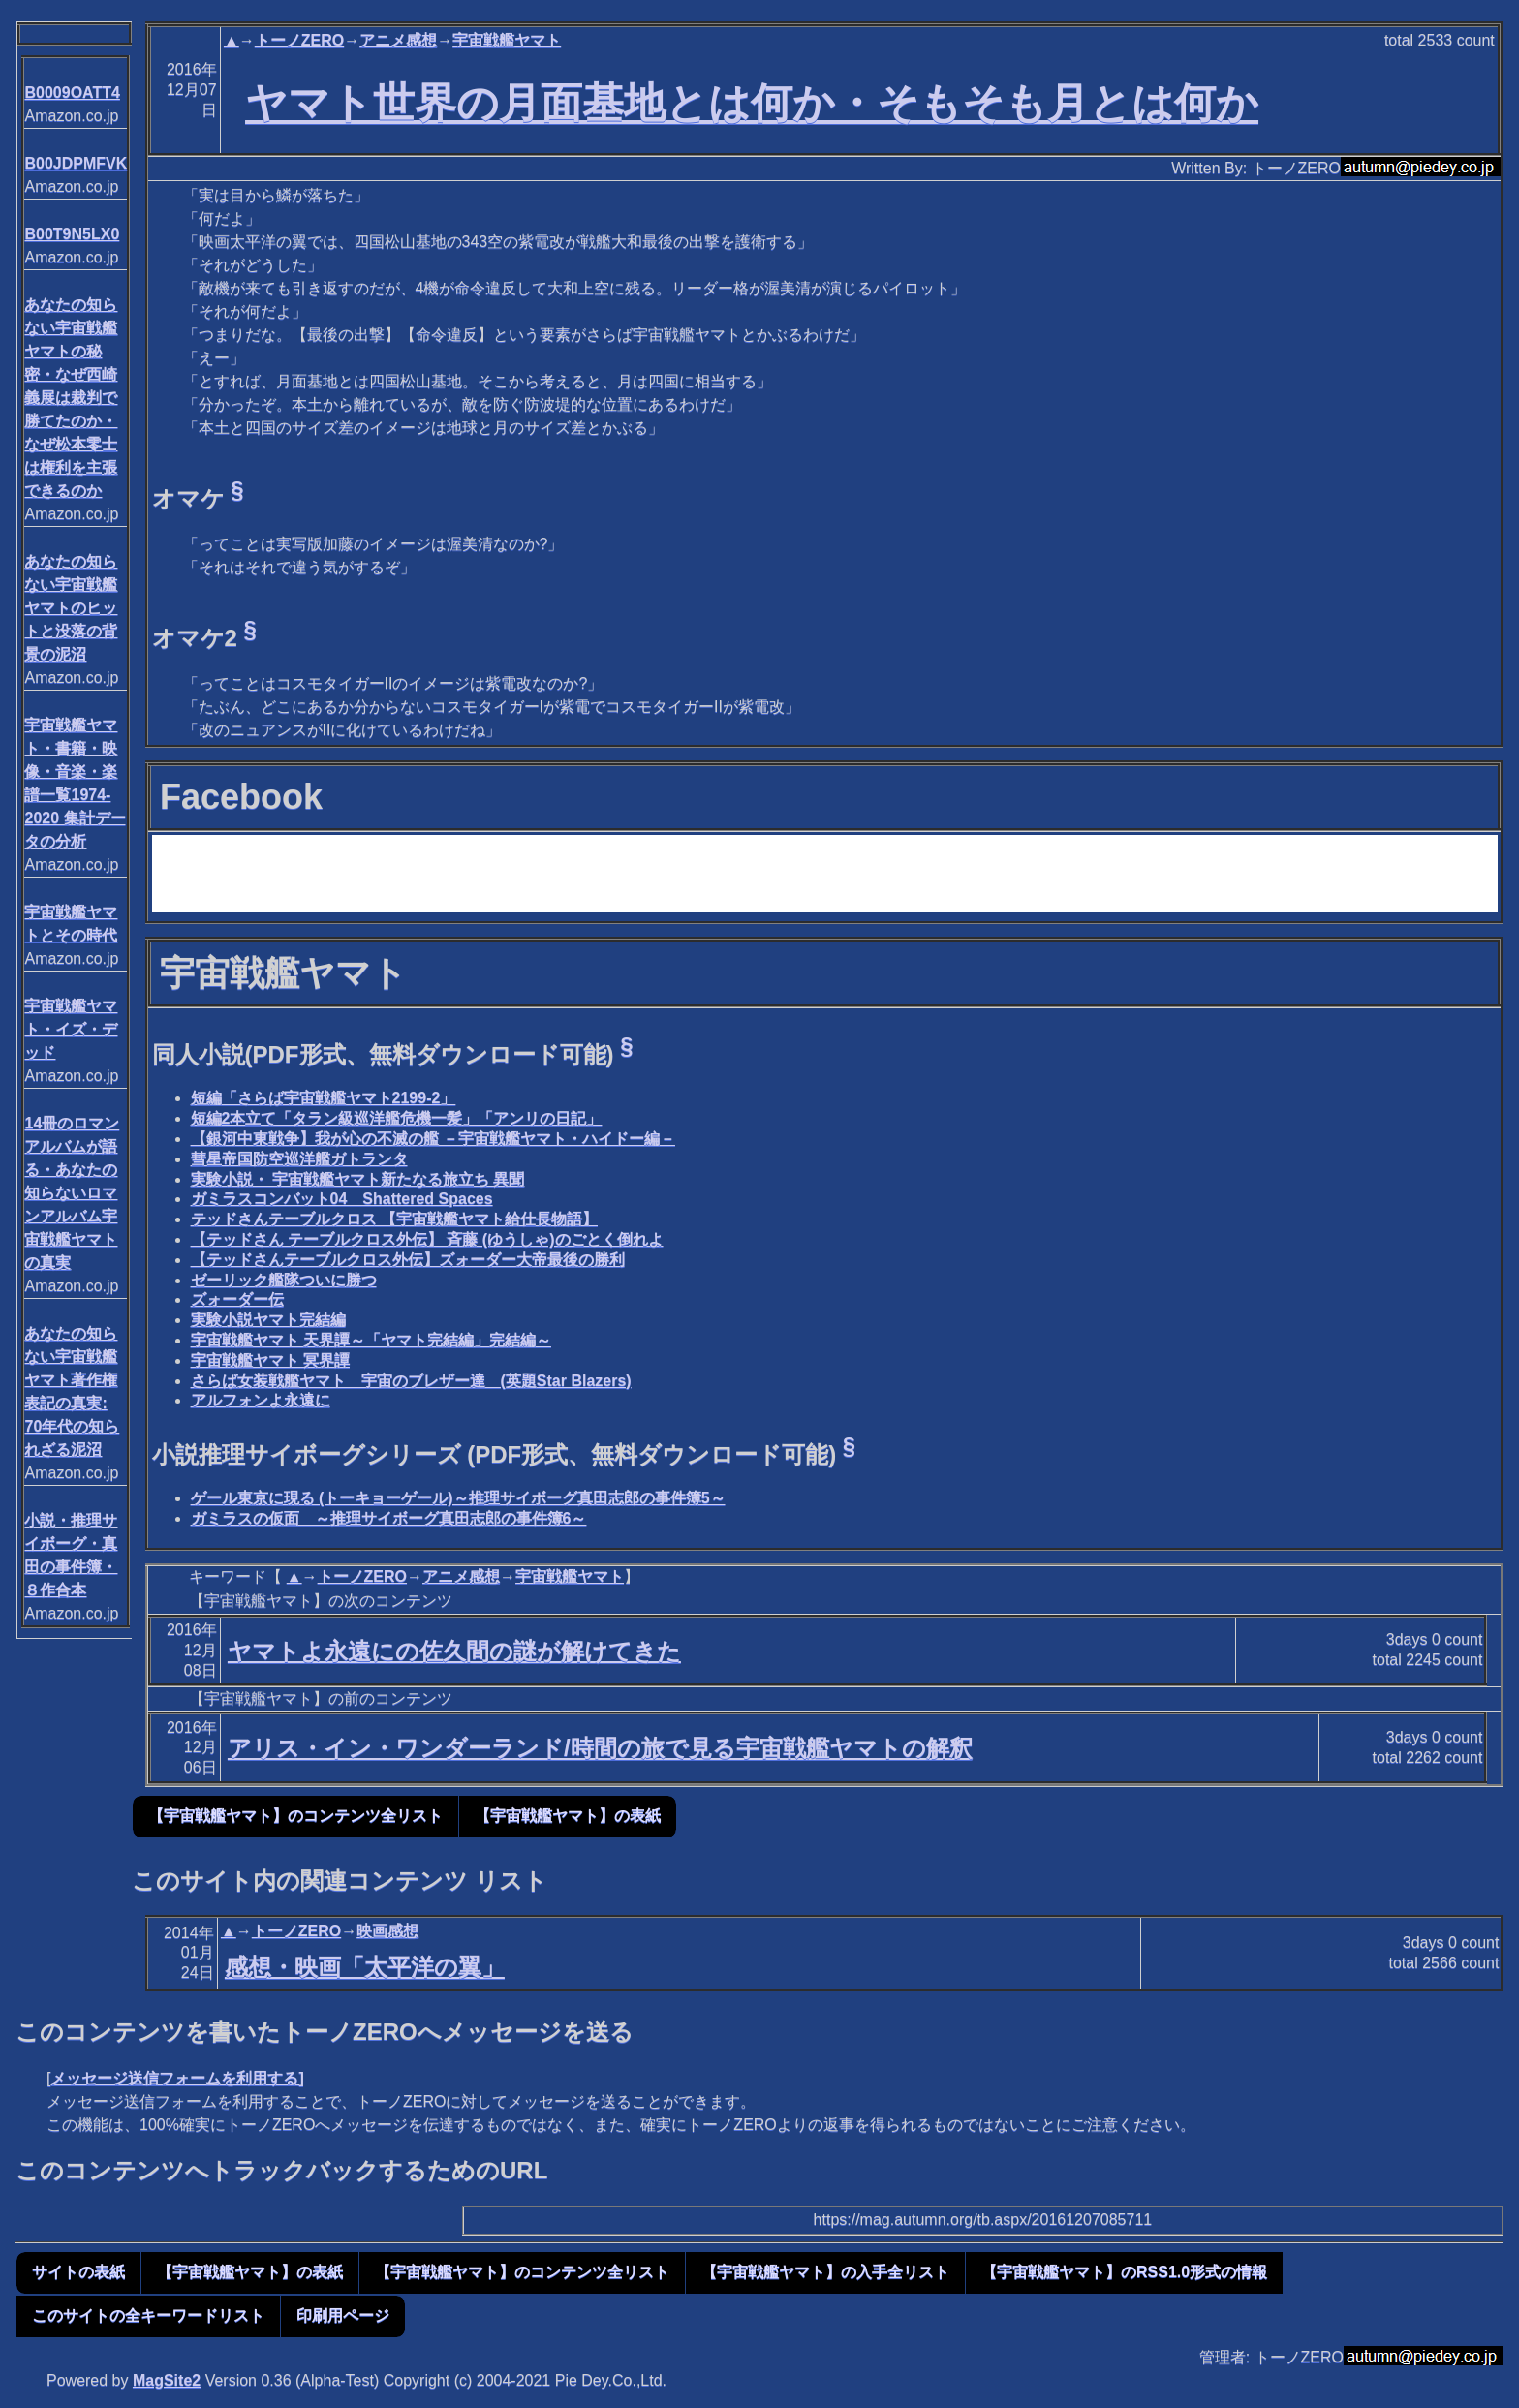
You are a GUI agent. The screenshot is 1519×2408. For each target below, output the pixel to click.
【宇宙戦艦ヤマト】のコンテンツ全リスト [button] (295, 1815)
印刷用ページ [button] (342, 2315)
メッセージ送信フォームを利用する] (176, 2078)
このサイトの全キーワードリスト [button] (148, 2315)
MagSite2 (167, 2380)
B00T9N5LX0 (71, 234)
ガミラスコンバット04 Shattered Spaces (342, 1198)
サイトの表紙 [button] (78, 2272)
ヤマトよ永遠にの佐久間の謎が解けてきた (454, 1651)
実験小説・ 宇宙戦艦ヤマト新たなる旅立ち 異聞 (358, 1179)
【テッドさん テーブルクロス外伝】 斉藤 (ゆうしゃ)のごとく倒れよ (427, 1239)
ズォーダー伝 (237, 1299)
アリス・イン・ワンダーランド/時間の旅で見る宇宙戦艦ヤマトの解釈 (600, 1748)
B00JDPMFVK (75, 163)
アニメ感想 (398, 40)
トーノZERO (299, 40)
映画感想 (387, 1931)
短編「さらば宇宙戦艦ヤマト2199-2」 (323, 1098)
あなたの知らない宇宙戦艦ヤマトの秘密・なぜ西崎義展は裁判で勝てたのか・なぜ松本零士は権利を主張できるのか (70, 397)
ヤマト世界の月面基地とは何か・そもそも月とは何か (751, 102)
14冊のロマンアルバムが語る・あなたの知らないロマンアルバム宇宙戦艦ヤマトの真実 (71, 1193)
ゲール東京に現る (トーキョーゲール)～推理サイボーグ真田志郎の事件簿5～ (458, 1498)
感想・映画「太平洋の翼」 (365, 1967)
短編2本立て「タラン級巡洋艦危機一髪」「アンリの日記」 (397, 1118)
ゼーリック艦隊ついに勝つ (284, 1280)
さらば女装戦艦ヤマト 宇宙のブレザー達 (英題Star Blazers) (411, 1381)
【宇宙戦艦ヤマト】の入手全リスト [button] (825, 2272)
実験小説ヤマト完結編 (268, 1320)
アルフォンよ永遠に (260, 1400)
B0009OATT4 (71, 92)
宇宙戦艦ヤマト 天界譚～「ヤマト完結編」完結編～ (371, 1340)
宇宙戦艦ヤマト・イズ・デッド (70, 1029)
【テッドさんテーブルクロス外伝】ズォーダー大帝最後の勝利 (408, 1259)
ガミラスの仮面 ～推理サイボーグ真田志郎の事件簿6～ (389, 1518)
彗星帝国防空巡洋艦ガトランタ (299, 1159)
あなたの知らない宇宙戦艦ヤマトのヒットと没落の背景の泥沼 (70, 608)
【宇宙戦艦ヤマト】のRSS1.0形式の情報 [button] (1124, 2272)
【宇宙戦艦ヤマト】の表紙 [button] (568, 1815)
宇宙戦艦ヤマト (506, 40)
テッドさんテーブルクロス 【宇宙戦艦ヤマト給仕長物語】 (394, 1219)
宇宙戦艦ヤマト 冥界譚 (270, 1360)
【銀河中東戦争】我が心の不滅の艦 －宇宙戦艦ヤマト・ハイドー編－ (433, 1138)
